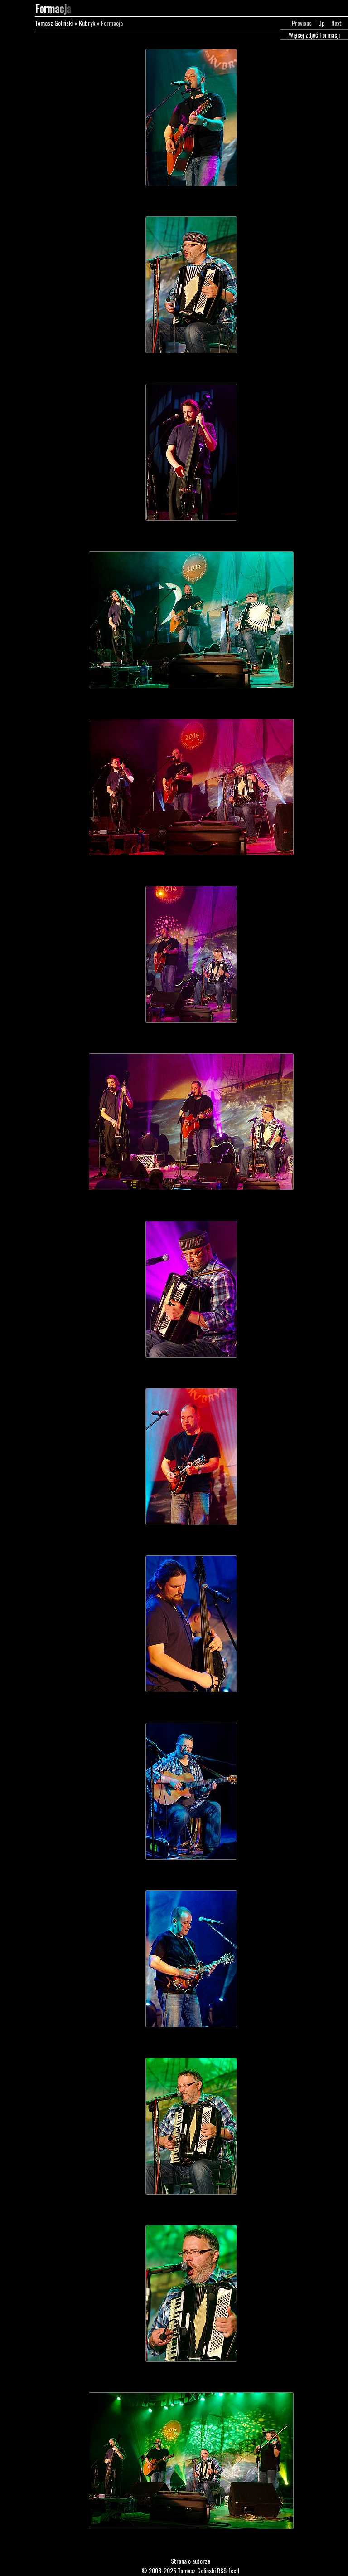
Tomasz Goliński (54, 23)
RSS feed (228, 2570)
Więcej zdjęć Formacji (314, 34)
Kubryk (87, 23)
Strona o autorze (190, 2561)
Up (321, 23)
